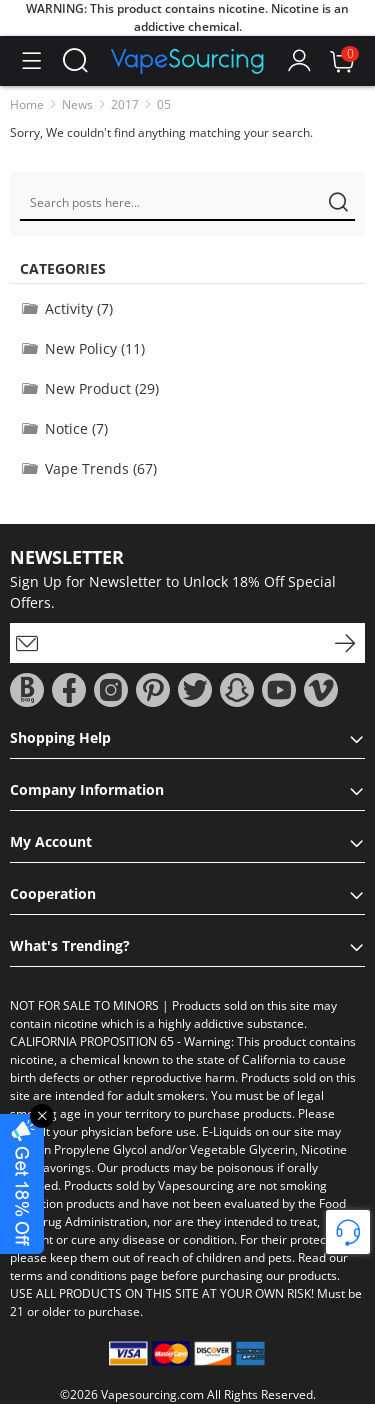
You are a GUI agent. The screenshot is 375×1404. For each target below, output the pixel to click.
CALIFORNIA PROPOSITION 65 (92, 1041)
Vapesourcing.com (152, 1394)
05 (164, 104)
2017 (125, 104)
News (77, 104)
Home (27, 104)
